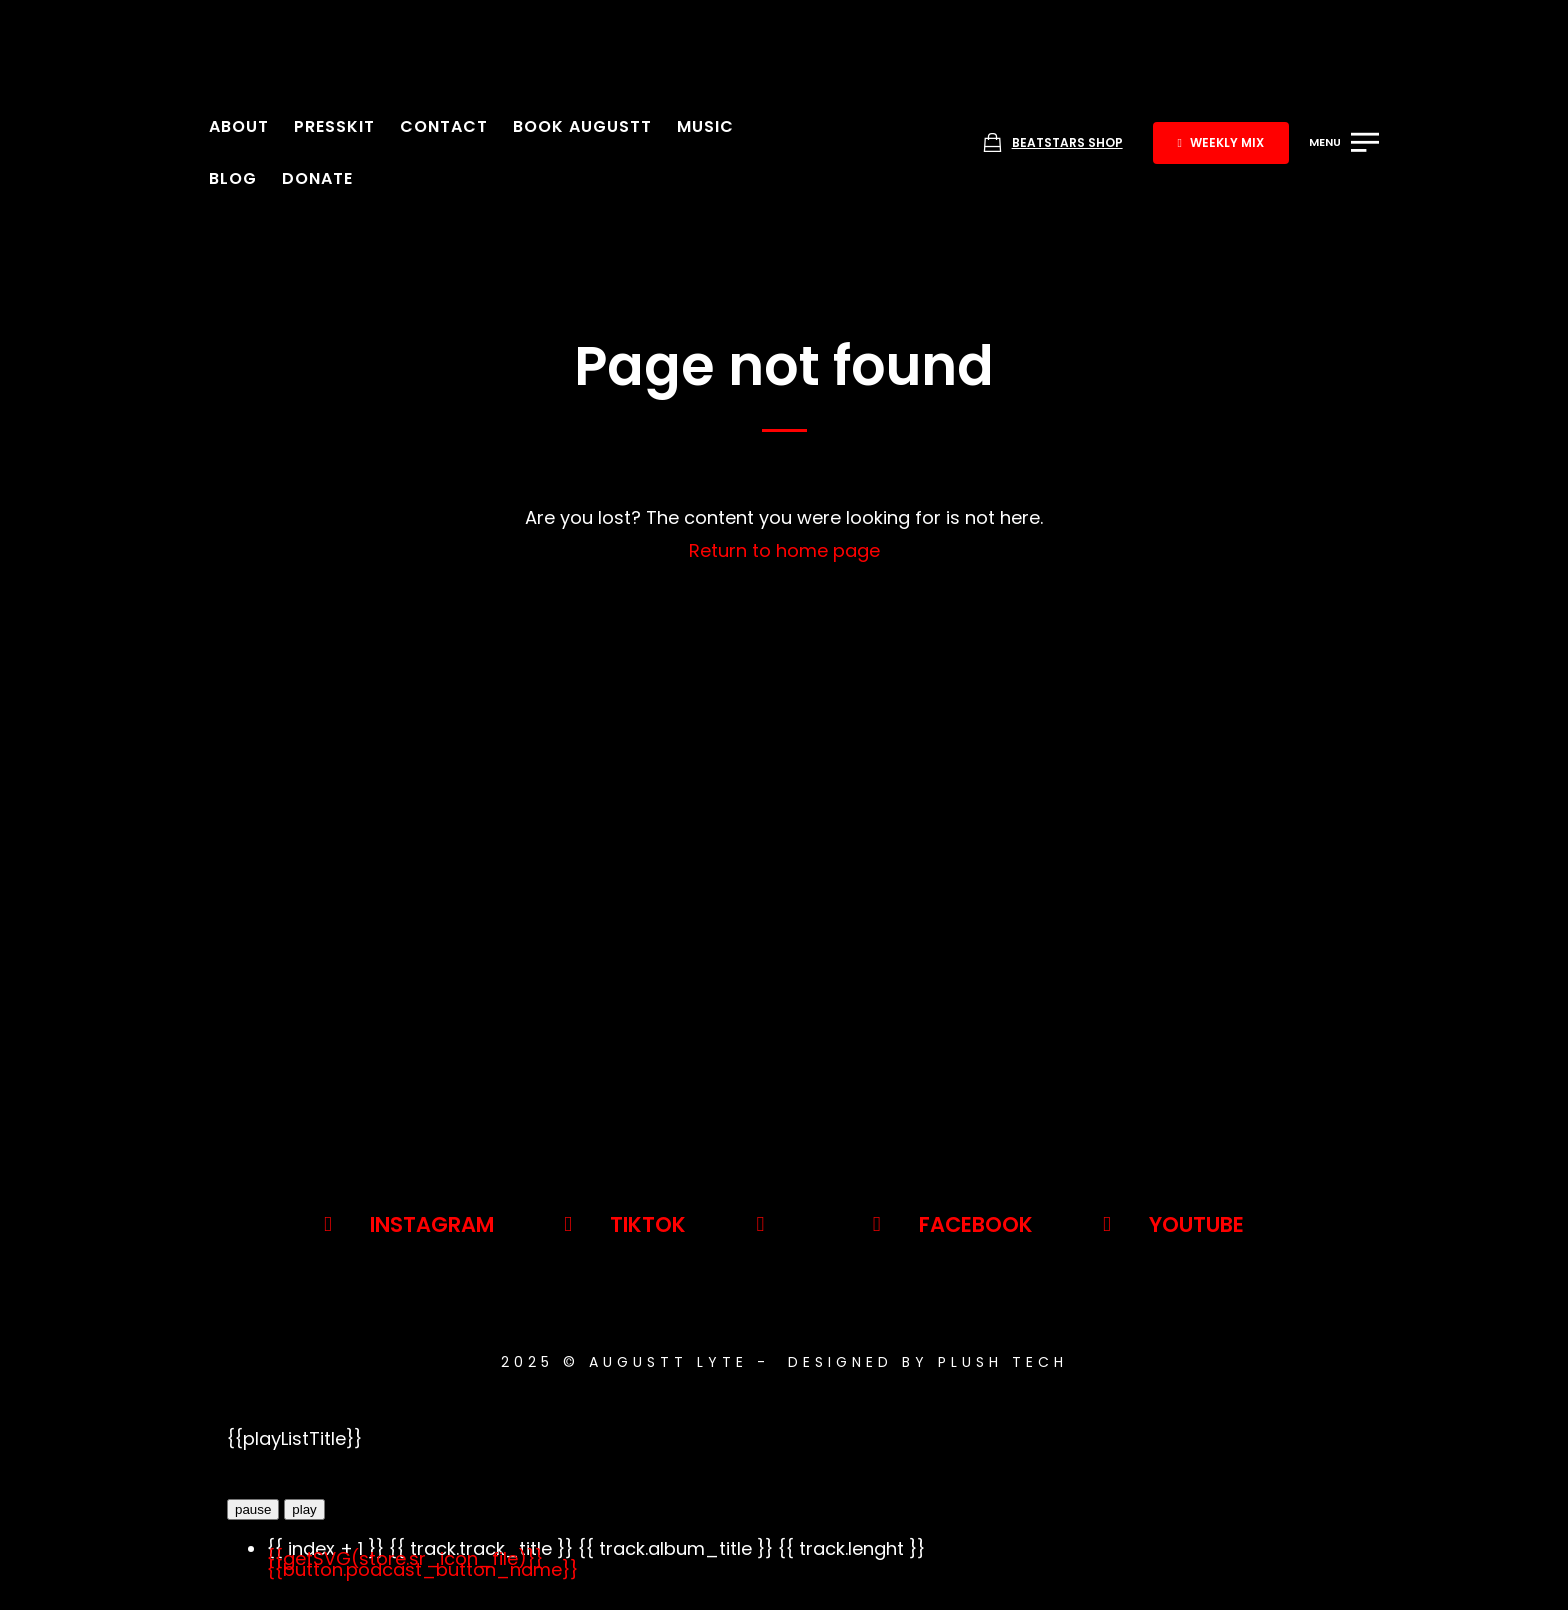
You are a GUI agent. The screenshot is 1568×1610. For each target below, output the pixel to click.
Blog (233, 178)
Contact (444, 126)
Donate (317, 178)
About (239, 126)
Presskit (334, 126)
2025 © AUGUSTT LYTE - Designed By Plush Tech (784, 1362)
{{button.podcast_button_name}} (422, 1569)
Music (705, 126)
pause (253, 1509)
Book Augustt (582, 126)
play (304, 1509)
